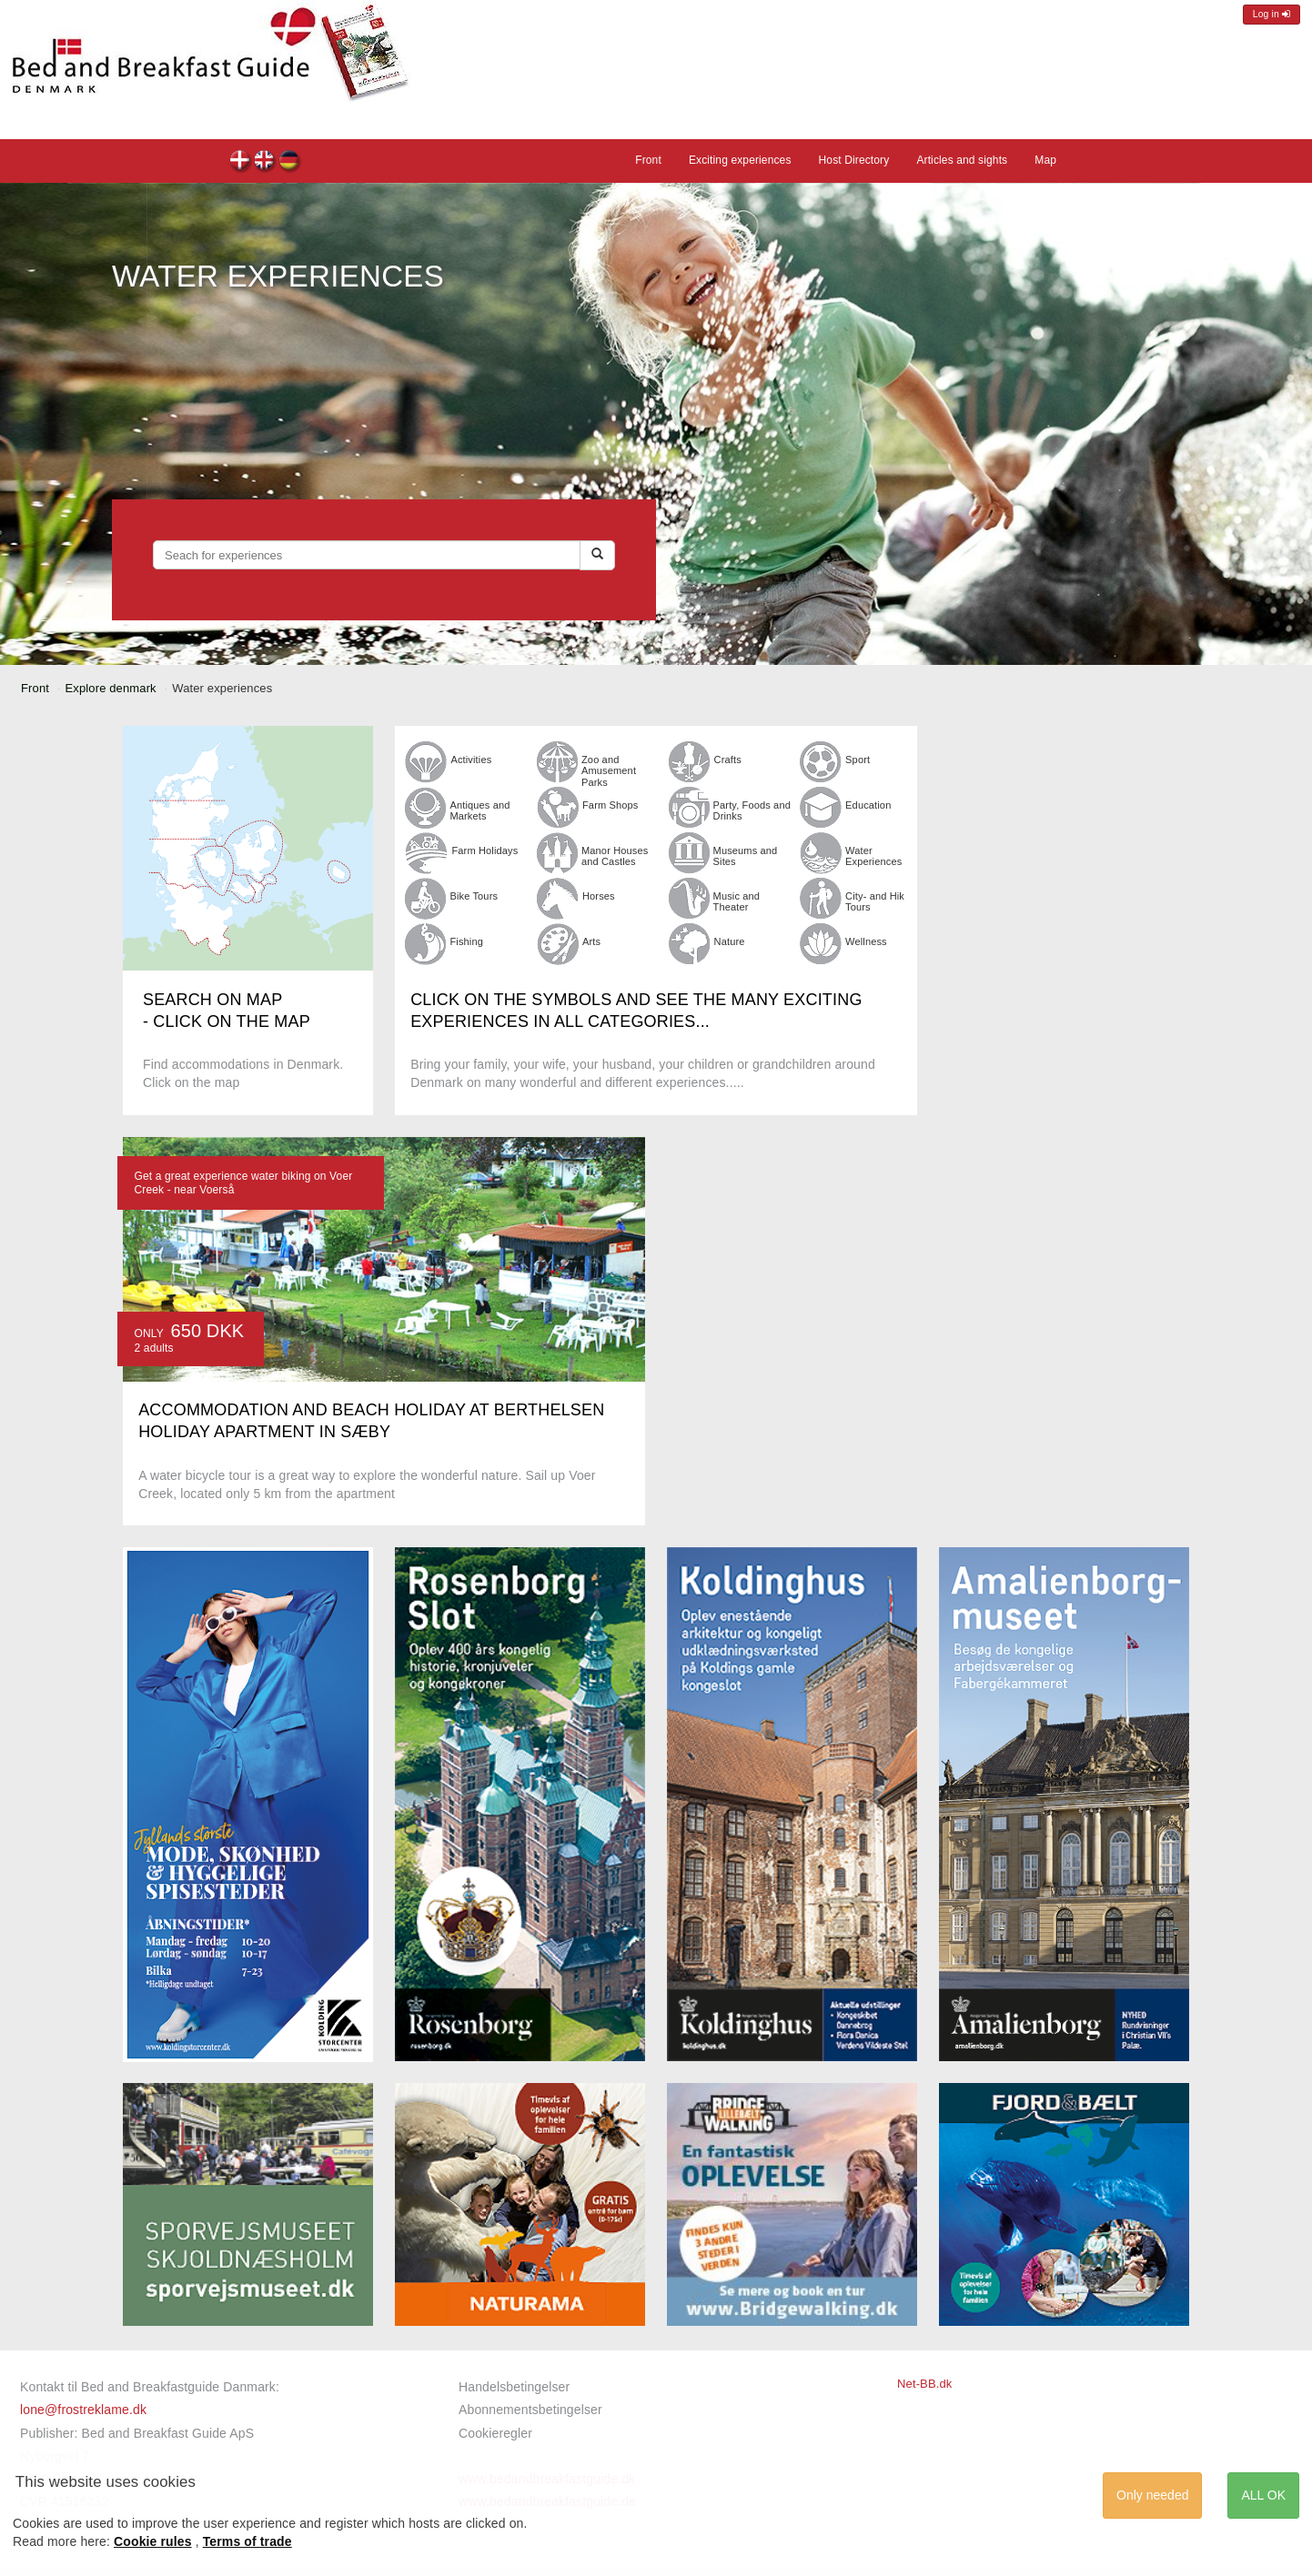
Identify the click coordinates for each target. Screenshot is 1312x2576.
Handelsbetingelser (514, 2387)
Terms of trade (247, 2541)
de (290, 162)
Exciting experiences (740, 160)
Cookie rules (153, 2541)
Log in (1271, 14)
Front (648, 160)
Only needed (1152, 2495)
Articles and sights (961, 160)
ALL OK (1263, 2495)
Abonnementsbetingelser (530, 2409)
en (265, 162)
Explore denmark (111, 688)
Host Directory (854, 160)
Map (1045, 160)
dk (240, 162)
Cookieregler (495, 2433)
